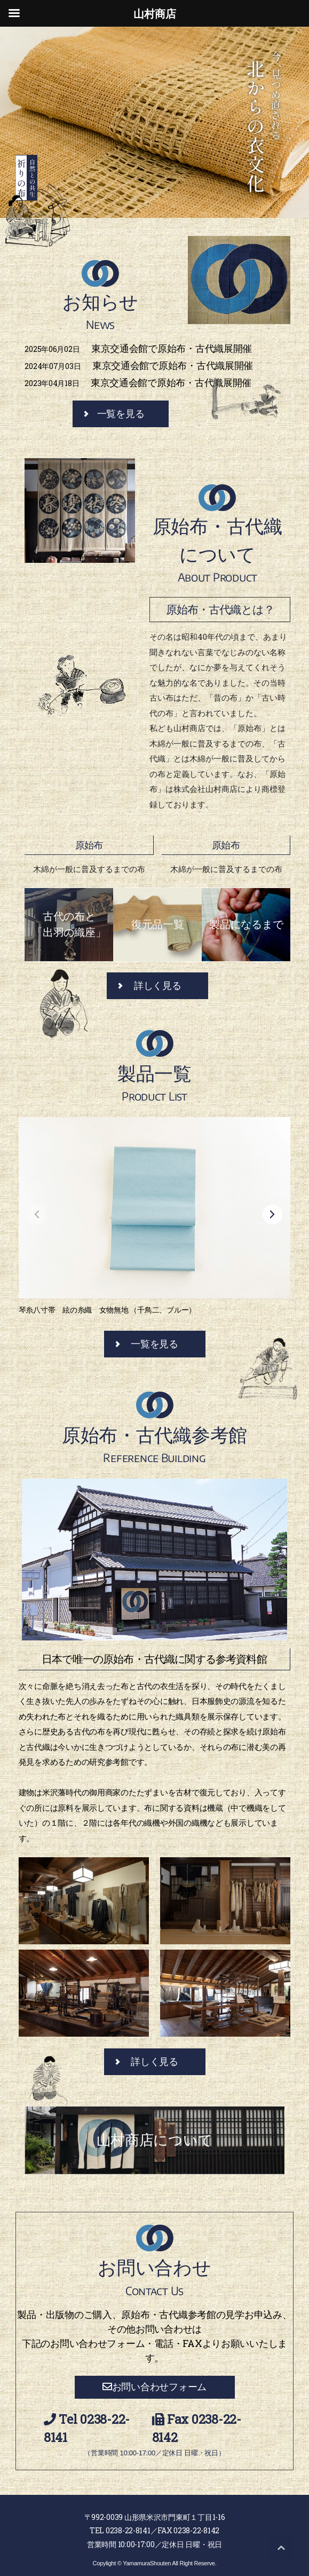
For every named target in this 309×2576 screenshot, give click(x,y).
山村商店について (155, 2140)
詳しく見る (157, 985)
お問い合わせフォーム (154, 2387)
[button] (275, 1217)
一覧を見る (121, 414)
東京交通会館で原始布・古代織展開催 (138, 348)
